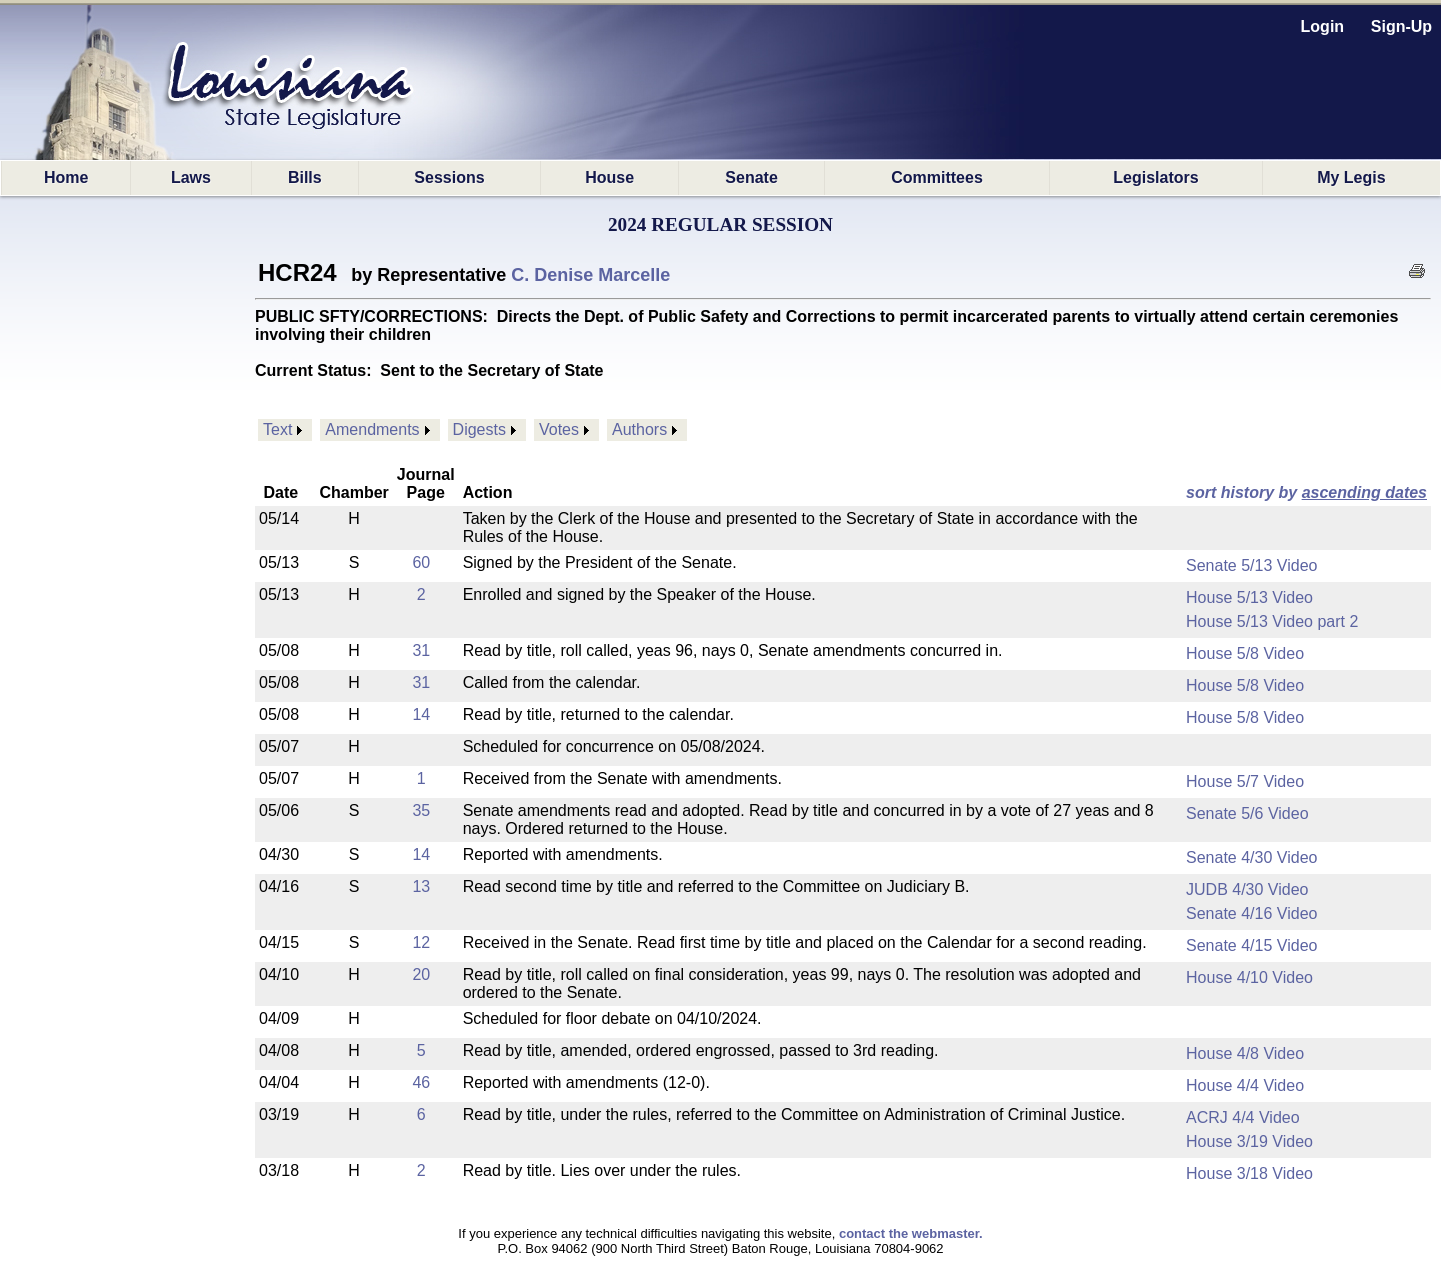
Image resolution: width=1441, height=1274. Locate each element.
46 (421, 1082)
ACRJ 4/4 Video (1243, 1117)
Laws (191, 177)
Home (66, 177)
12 (421, 942)
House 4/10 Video (1249, 977)
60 (421, 562)
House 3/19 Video (1249, 1141)
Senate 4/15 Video (1251, 945)
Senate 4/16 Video (1251, 913)
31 (421, 650)
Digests (479, 429)
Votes (559, 429)
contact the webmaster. (911, 1233)
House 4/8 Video (1245, 1053)
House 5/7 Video (1245, 781)
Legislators (1155, 177)
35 (421, 810)
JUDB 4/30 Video (1247, 889)
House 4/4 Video (1245, 1085)
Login (1323, 26)
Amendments (372, 429)
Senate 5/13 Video (1251, 565)
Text (277, 429)
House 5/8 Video (1245, 653)
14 (421, 714)
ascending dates (1364, 492)
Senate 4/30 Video (1251, 857)
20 (421, 974)
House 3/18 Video (1249, 1173)
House (609, 177)
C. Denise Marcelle (590, 275)
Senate (751, 177)
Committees (937, 177)
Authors (639, 429)
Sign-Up (1401, 26)
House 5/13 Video (1249, 597)
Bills (305, 177)
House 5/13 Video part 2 (1272, 621)
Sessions (449, 177)
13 (421, 886)
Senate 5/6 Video (1247, 813)
